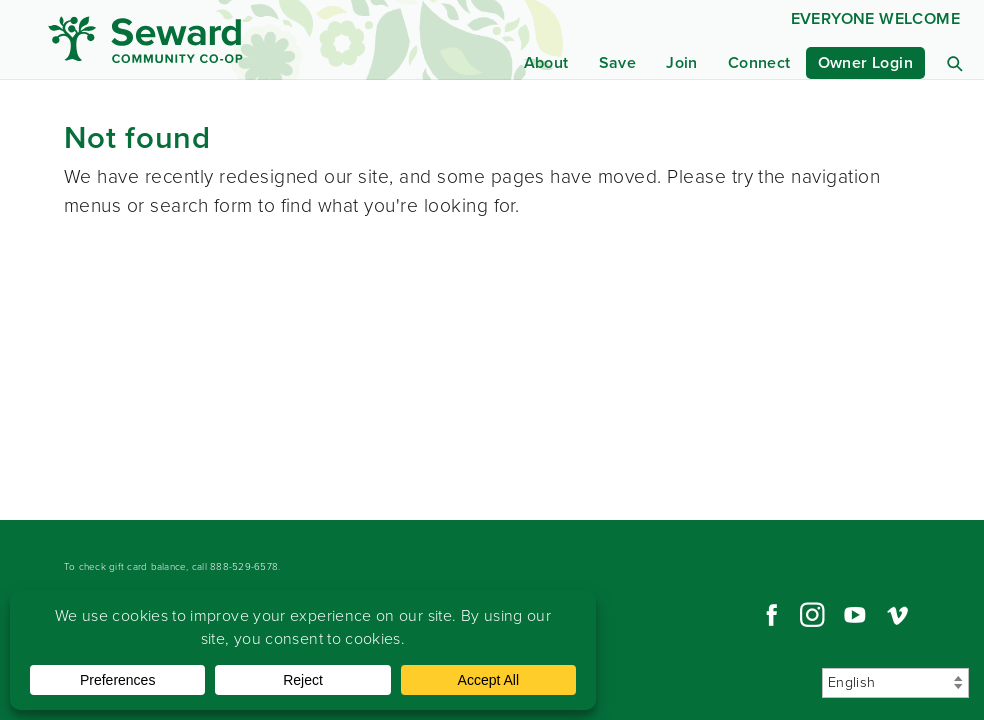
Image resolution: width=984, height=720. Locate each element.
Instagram (812, 615)
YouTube (855, 615)
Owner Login (865, 62)
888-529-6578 (244, 566)
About (546, 62)
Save (618, 62)
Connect (759, 62)
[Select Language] (895, 683)
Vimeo (898, 615)
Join (682, 62)
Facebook (769, 615)
